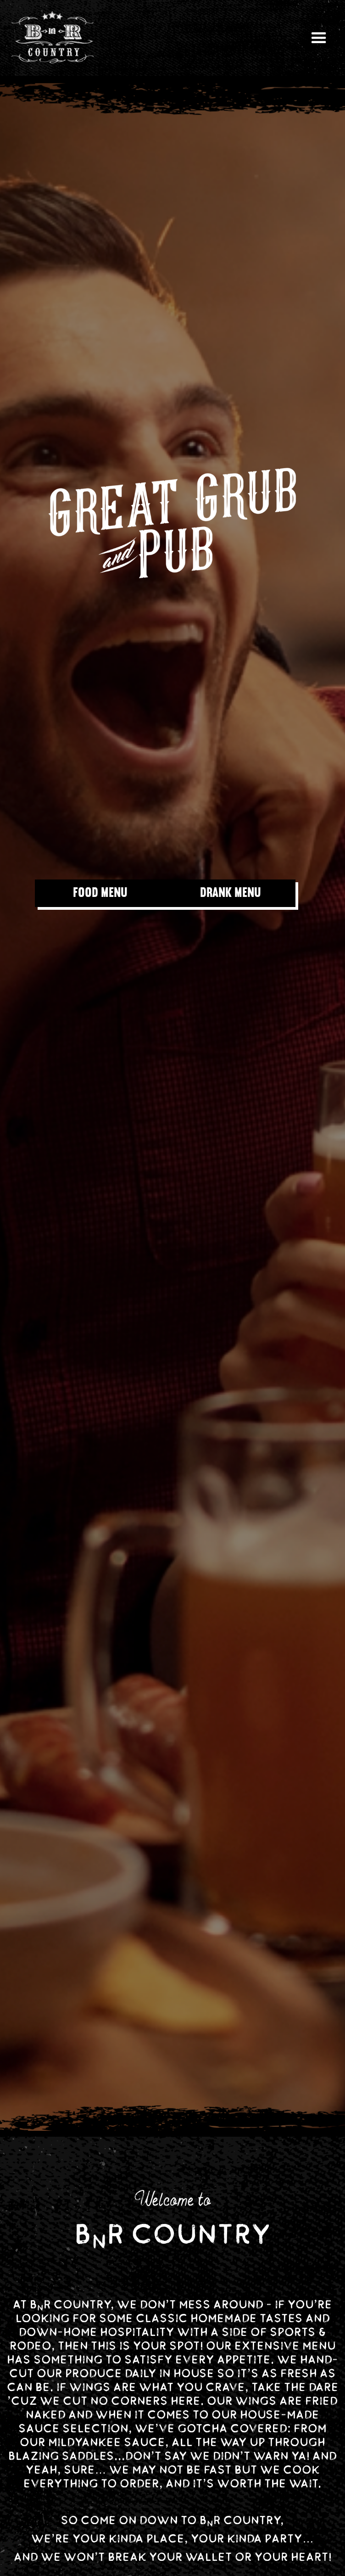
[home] (52, 38)
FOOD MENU (100, 893)
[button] (319, 38)
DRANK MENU (230, 893)
